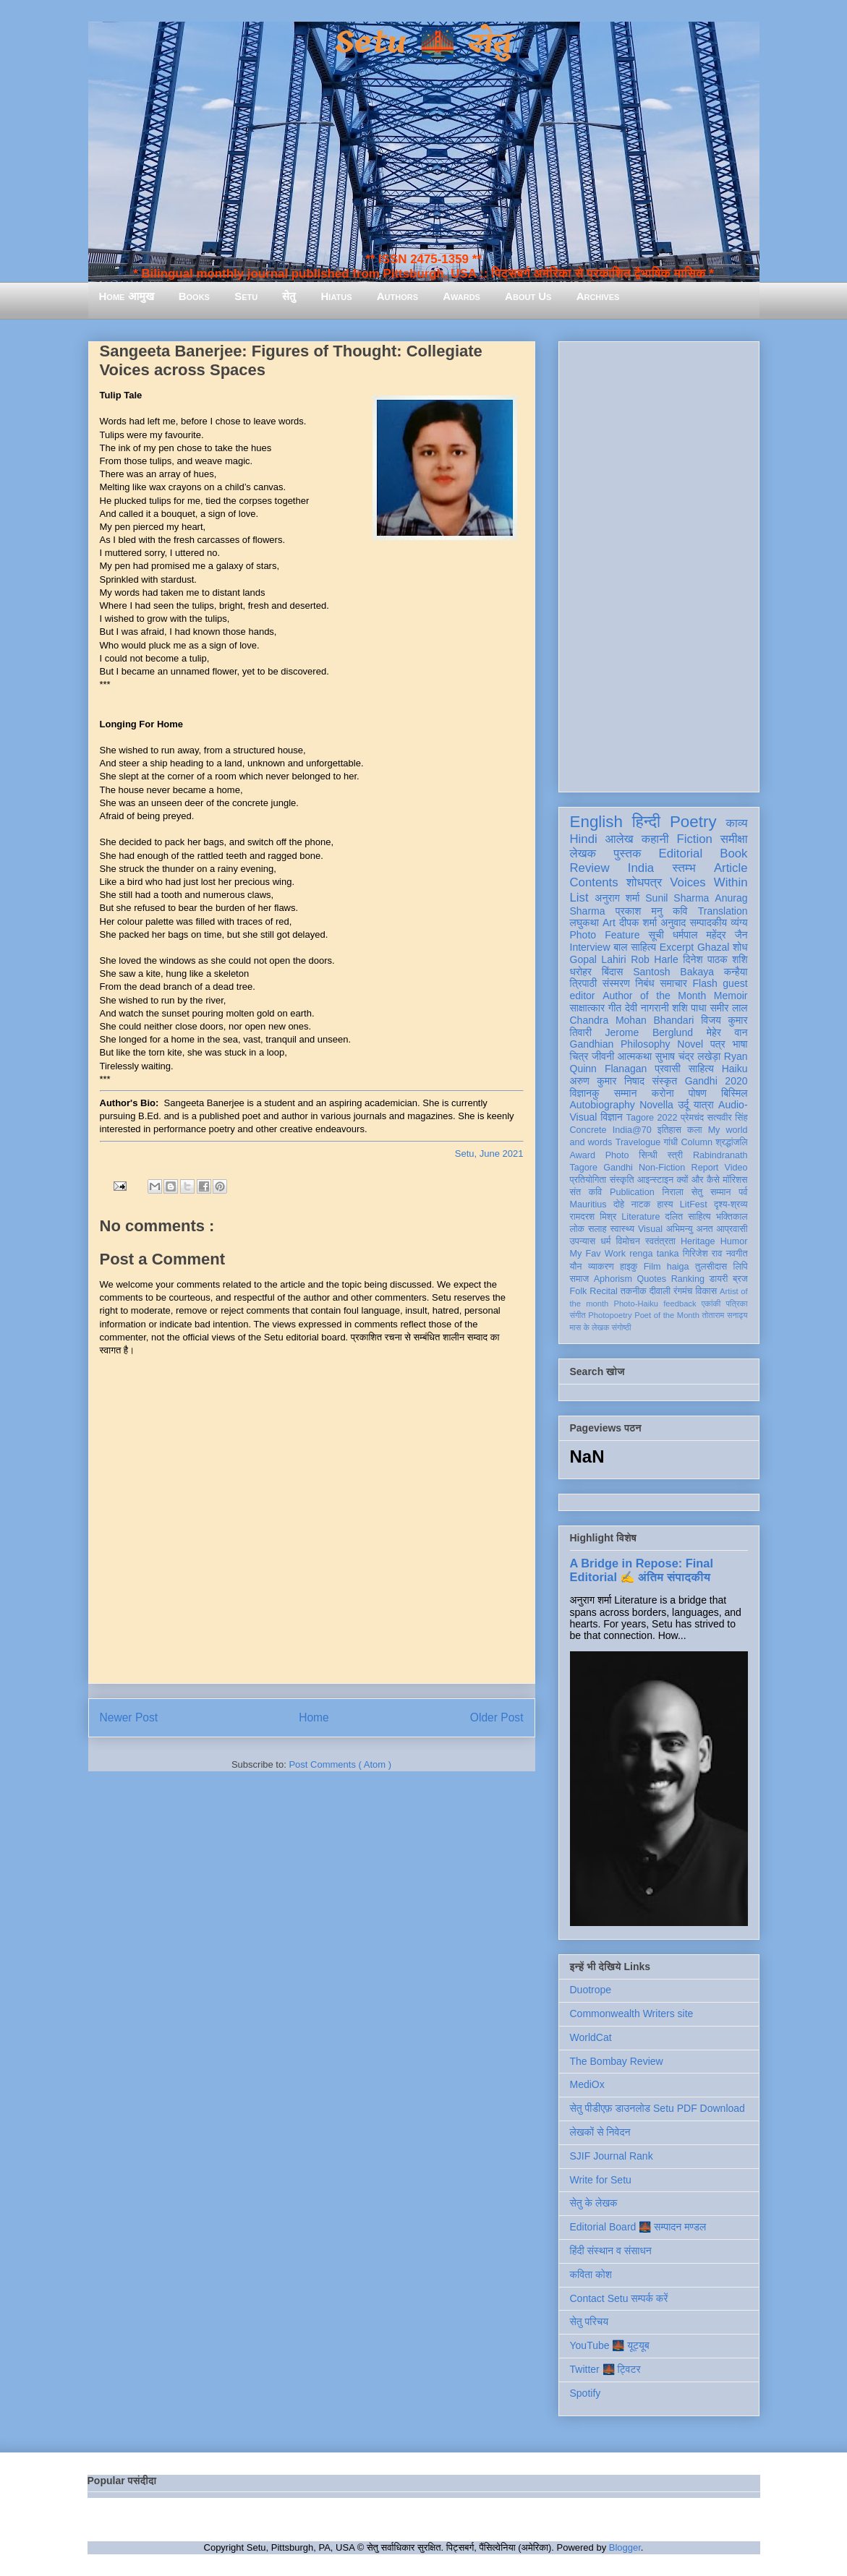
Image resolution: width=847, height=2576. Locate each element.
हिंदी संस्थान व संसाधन (611, 2250)
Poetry (693, 822)
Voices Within (708, 882)
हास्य (665, 1204)
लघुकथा (584, 922)
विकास (706, 1291)
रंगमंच (682, 1291)
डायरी (719, 1279)
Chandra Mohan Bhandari (632, 1020)
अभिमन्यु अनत (689, 1229)
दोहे (618, 1204)
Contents (594, 882)
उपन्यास (583, 1241)
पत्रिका (737, 1303)
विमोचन (627, 1241)
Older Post (497, 1717)
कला (694, 1130)
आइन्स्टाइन (655, 1180)
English (596, 822)
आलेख (619, 839)
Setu (245, 296)
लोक (577, 1229)
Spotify (585, 2393)
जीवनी (603, 1056)
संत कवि (586, 1192)
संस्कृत (665, 1081)
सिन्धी (648, 1155)
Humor (734, 1241)
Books (194, 296)
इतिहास (669, 1130)
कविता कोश (591, 2274)
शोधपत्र (644, 882)
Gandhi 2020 (716, 1081)
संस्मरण (616, 983)
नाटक (641, 1204)
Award (582, 1155)
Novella (656, 1105)
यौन (576, 1267)
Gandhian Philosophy (620, 1044)
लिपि (740, 1267)
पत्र (717, 1044)
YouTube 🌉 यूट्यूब (610, 2345)
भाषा (739, 1044)
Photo (617, 1155)
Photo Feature (605, 935)
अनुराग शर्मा (617, 898)
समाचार (673, 983)
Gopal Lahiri (598, 959)
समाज (580, 1279)
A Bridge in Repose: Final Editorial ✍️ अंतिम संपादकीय (641, 1570)
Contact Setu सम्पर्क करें (619, 2298)
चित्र (579, 1056)
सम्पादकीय (708, 922)
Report (705, 1168)
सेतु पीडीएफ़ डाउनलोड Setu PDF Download (657, 2108)
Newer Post (129, 1717)
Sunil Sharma (677, 898)
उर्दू (683, 1105)
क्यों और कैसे (698, 1180)
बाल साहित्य (634, 947)
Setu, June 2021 (489, 1153)
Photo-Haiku (635, 1303)
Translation (723, 911)
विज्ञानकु (585, 1093)
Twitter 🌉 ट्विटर (605, 2369)
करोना (663, 1093)
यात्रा (704, 1105)
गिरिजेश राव (703, 1254)
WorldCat (591, 2037)
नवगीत (737, 1254)
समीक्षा (734, 839)
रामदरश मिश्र (593, 1217)
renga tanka (653, 1254)
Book (733, 853)
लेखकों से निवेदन (600, 2132)
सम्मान (625, 1093)
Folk (578, 1291)
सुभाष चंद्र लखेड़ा (687, 1056)
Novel (690, 1044)
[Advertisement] (659, 564)
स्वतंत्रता (660, 1241)
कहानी (655, 839)
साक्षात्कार (587, 1008)
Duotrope (591, 1989)
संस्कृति (622, 1180)
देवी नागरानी (647, 1008)
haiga (678, 1267)
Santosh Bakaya (673, 971)
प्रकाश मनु (639, 911)
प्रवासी (667, 1068)
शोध (740, 947)
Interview (590, 947)
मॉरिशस (735, 1180)
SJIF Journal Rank (611, 2156)
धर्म (605, 1241)
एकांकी (711, 1303)
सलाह (597, 1229)
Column (696, 1142)
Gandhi (618, 1168)
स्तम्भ (683, 868)
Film (652, 1267)
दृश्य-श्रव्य (731, 1204)
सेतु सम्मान (711, 1192)
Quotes (652, 1279)
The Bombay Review (616, 2061)
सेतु (289, 296)
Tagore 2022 (652, 1118)
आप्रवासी (732, 1229)
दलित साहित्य (688, 1217)
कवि (680, 911)
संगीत (578, 1315)
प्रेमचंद (692, 1118)
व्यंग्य (739, 922)
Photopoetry (609, 1315)
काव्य (736, 823)
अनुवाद (673, 922)
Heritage (698, 1241)
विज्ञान (611, 1117)
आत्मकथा (635, 1056)
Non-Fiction (662, 1168)
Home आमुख (126, 296)
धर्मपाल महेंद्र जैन (710, 935)
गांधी (670, 1142)
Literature (640, 1217)
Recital (604, 1291)
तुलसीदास (711, 1267)
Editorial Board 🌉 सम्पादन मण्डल (638, 2227)
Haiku (735, 1068)
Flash (704, 983)
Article (731, 868)
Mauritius (588, 1204)
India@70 (632, 1130)
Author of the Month (654, 995)
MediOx (587, 2084)
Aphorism (613, 1279)
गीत (614, 1008)
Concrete (588, 1130)
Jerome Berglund (649, 1032)
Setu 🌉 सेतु (423, 43)
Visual (650, 1229)
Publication (632, 1192)
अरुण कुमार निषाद (607, 1081)
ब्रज (740, 1279)
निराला (672, 1192)
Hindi (583, 839)
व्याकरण (601, 1267)
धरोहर (581, 971)
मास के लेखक (590, 1327)
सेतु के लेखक (594, 2203)
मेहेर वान (727, 1032)
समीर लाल (728, 1008)
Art (609, 922)
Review (590, 868)
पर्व (743, 1192)
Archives (598, 296)
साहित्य (701, 1068)
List (579, 897)
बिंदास (612, 971)
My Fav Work (598, 1254)
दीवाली (660, 1291)
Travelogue (638, 1142)
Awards (461, 296)
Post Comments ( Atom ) (340, 1764)
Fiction (694, 839)
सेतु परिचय (589, 2321)
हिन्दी (646, 822)
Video (736, 1168)
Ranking (688, 1279)
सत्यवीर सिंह (727, 1118)
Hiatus (336, 296)
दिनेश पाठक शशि (715, 959)
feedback (679, 1303)
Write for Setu (600, 2180)
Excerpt (677, 947)
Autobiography (602, 1105)
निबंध (644, 983)
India (641, 868)
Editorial (681, 853)
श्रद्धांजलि (731, 1142)
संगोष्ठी (621, 1327)
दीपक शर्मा (638, 922)
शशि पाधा (689, 1008)
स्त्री (676, 1155)
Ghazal (713, 947)
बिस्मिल (734, 1093)
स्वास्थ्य (622, 1229)
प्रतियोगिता (588, 1180)
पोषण (698, 1093)
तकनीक (634, 1291)
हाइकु (628, 1267)
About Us (528, 296)
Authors (397, 296)
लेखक (583, 853)
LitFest (693, 1204)
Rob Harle (654, 959)
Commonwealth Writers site (632, 2013)
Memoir (731, 995)
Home (314, 1717)
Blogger (625, 2547)
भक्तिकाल (732, 1217)
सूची (656, 935)
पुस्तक (627, 853)
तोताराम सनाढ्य (725, 1315)
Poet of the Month (666, 1315)
